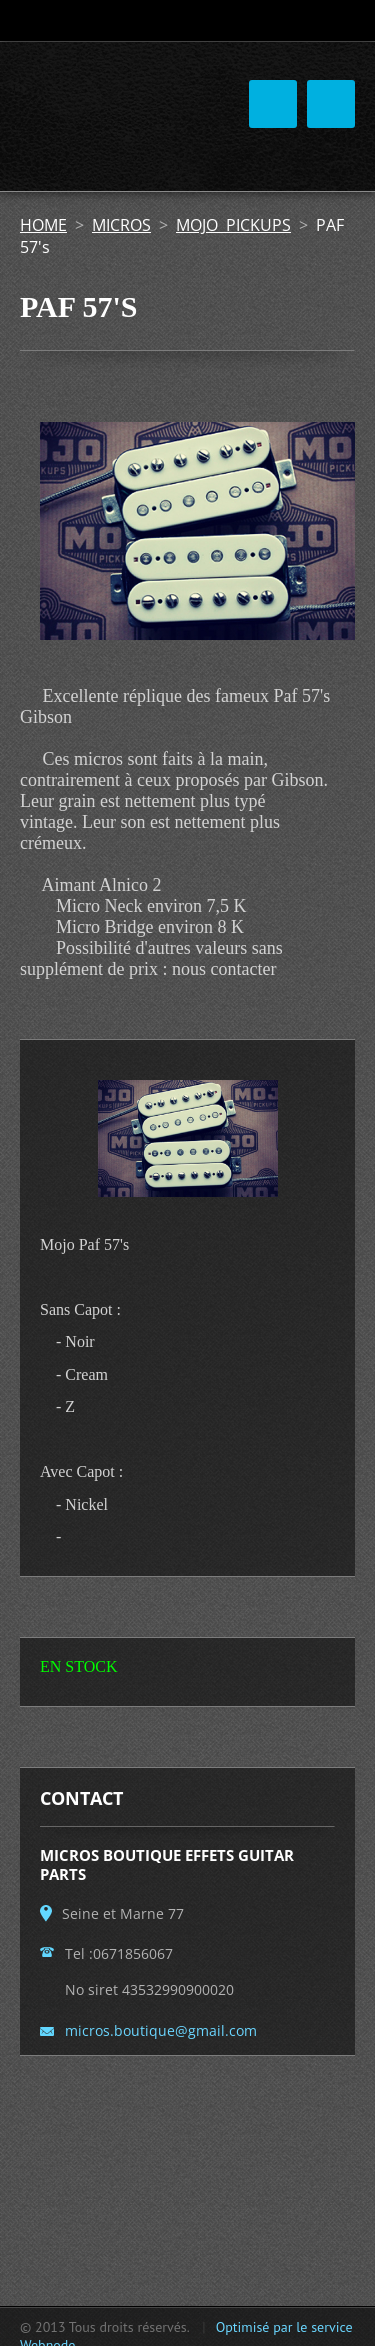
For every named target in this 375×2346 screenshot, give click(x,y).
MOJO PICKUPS (233, 225)
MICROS (121, 225)
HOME (43, 225)
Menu (331, 104)
